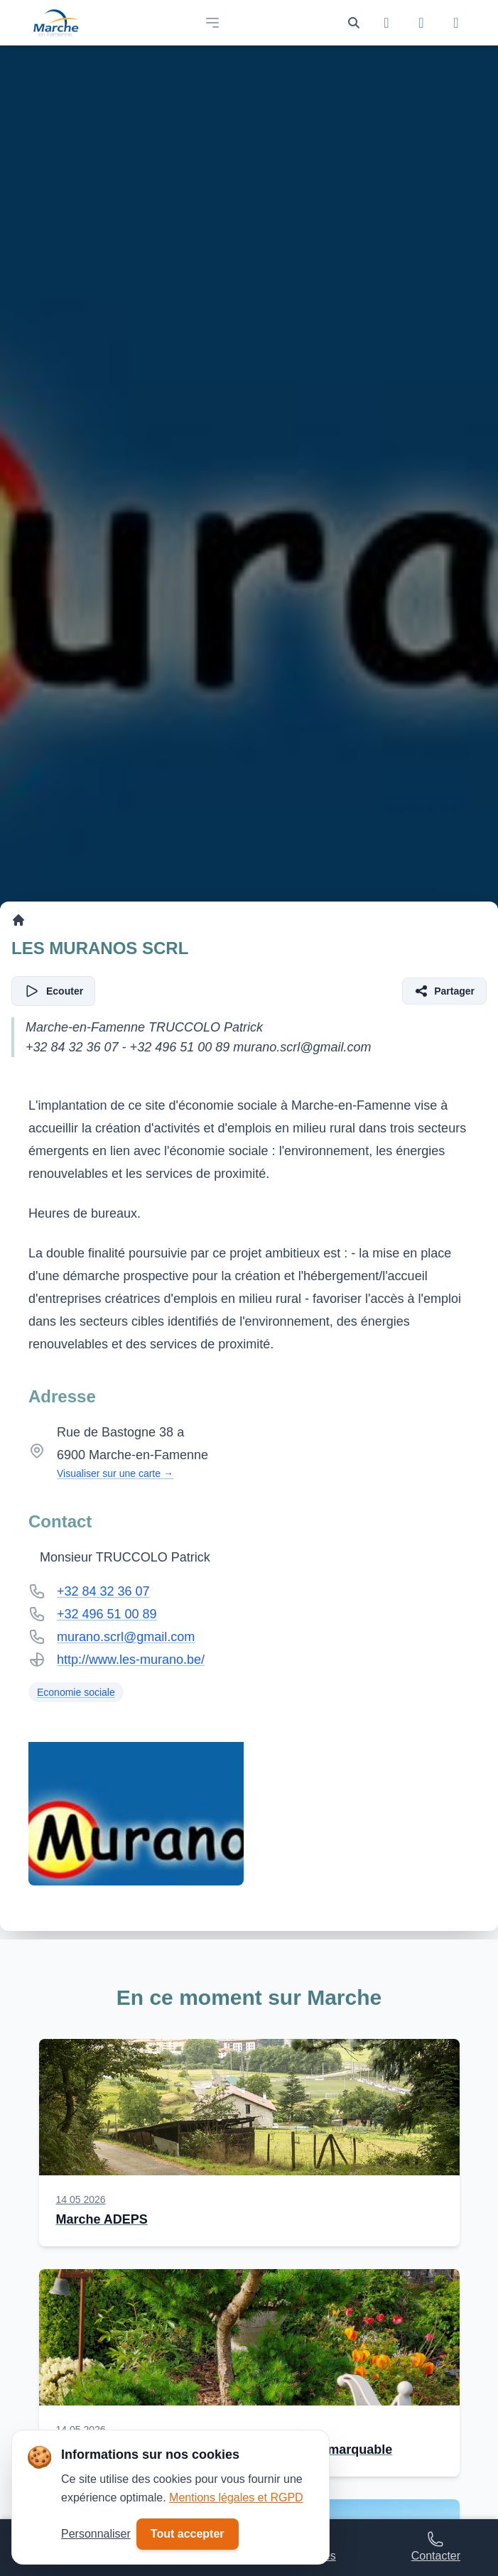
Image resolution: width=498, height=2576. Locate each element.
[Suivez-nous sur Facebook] (387, 23)
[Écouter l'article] (53, 991)
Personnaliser (96, 2534)
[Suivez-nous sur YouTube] (456, 23)
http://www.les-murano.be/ (131, 1659)
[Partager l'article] (444, 991)
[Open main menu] (212, 23)
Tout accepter (187, 2534)
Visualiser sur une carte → (115, 1473)
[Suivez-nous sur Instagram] (422, 23)
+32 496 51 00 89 (107, 1614)
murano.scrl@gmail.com (126, 1637)
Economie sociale (76, 1692)
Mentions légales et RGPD (236, 2497)
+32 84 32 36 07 (103, 1591)
